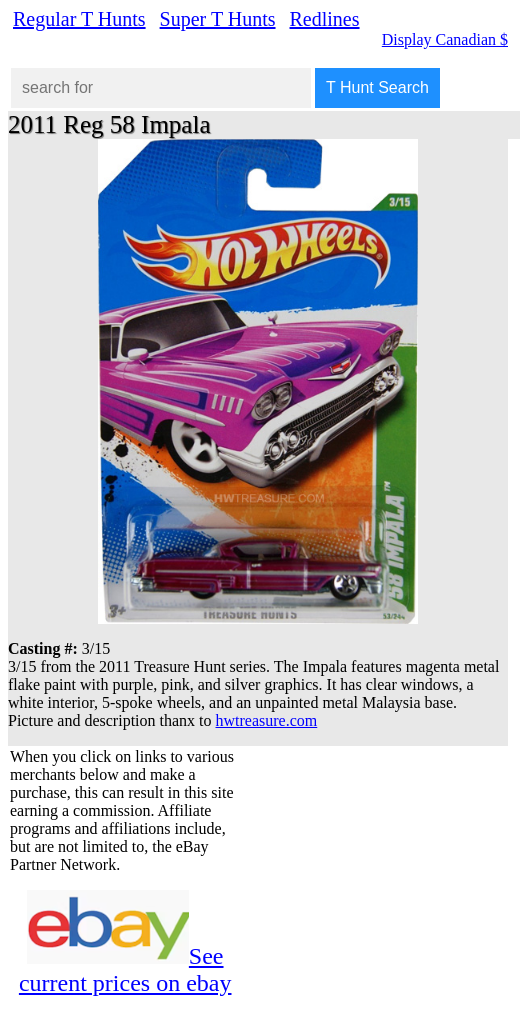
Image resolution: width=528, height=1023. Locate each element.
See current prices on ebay (125, 969)
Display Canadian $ (445, 39)
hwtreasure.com (267, 720)
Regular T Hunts (79, 19)
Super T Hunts (218, 19)
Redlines (325, 19)
